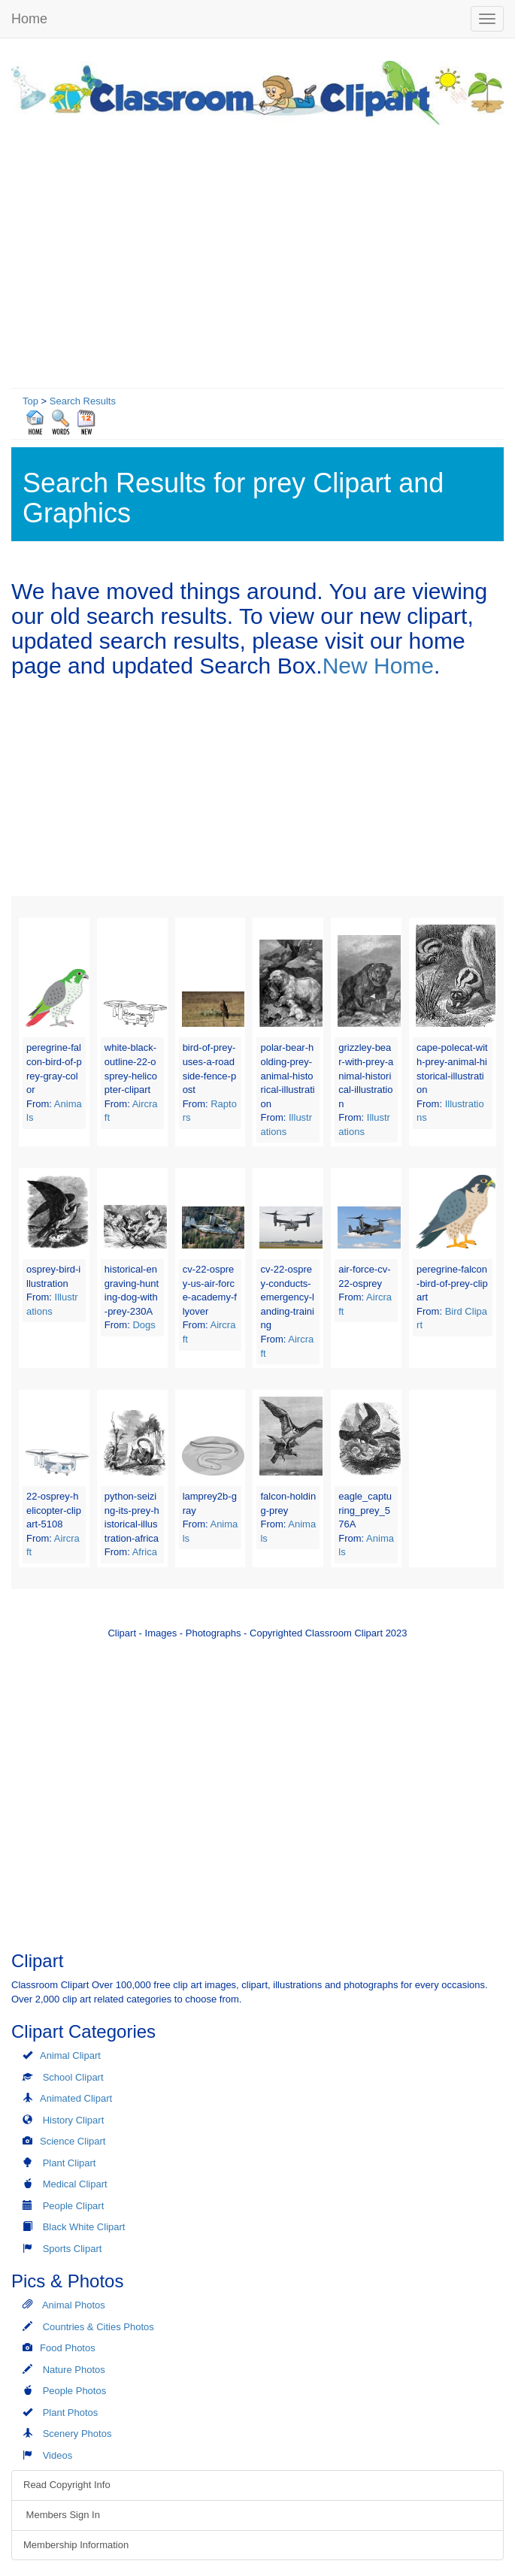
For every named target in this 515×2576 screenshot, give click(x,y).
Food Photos (67, 2348)
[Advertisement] (257, 252)
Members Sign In (61, 2514)
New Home (378, 665)
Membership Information (76, 2544)
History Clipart (74, 2120)
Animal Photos (73, 2305)
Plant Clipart (69, 2163)
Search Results (83, 401)
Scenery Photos (77, 2433)
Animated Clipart (76, 2098)
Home (29, 18)
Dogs (143, 1324)
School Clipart (73, 2077)
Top (30, 401)
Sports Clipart (72, 2248)
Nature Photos (74, 2369)
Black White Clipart (84, 2226)
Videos (58, 2455)
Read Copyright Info (67, 2484)
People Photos (75, 2390)
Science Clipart (72, 2141)
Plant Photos (70, 2412)
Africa (144, 1551)
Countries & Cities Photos (98, 2326)
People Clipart (74, 2205)
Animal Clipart (70, 2055)
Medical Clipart (75, 2184)
